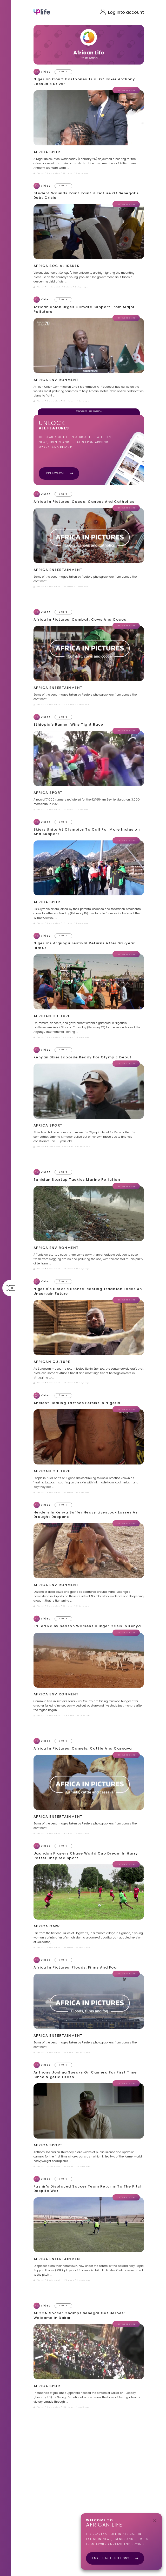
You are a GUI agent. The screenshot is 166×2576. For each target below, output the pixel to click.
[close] (155, 2520)
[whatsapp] (62, 72)
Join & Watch (60, 473)
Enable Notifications (115, 2558)
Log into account (127, 12)
